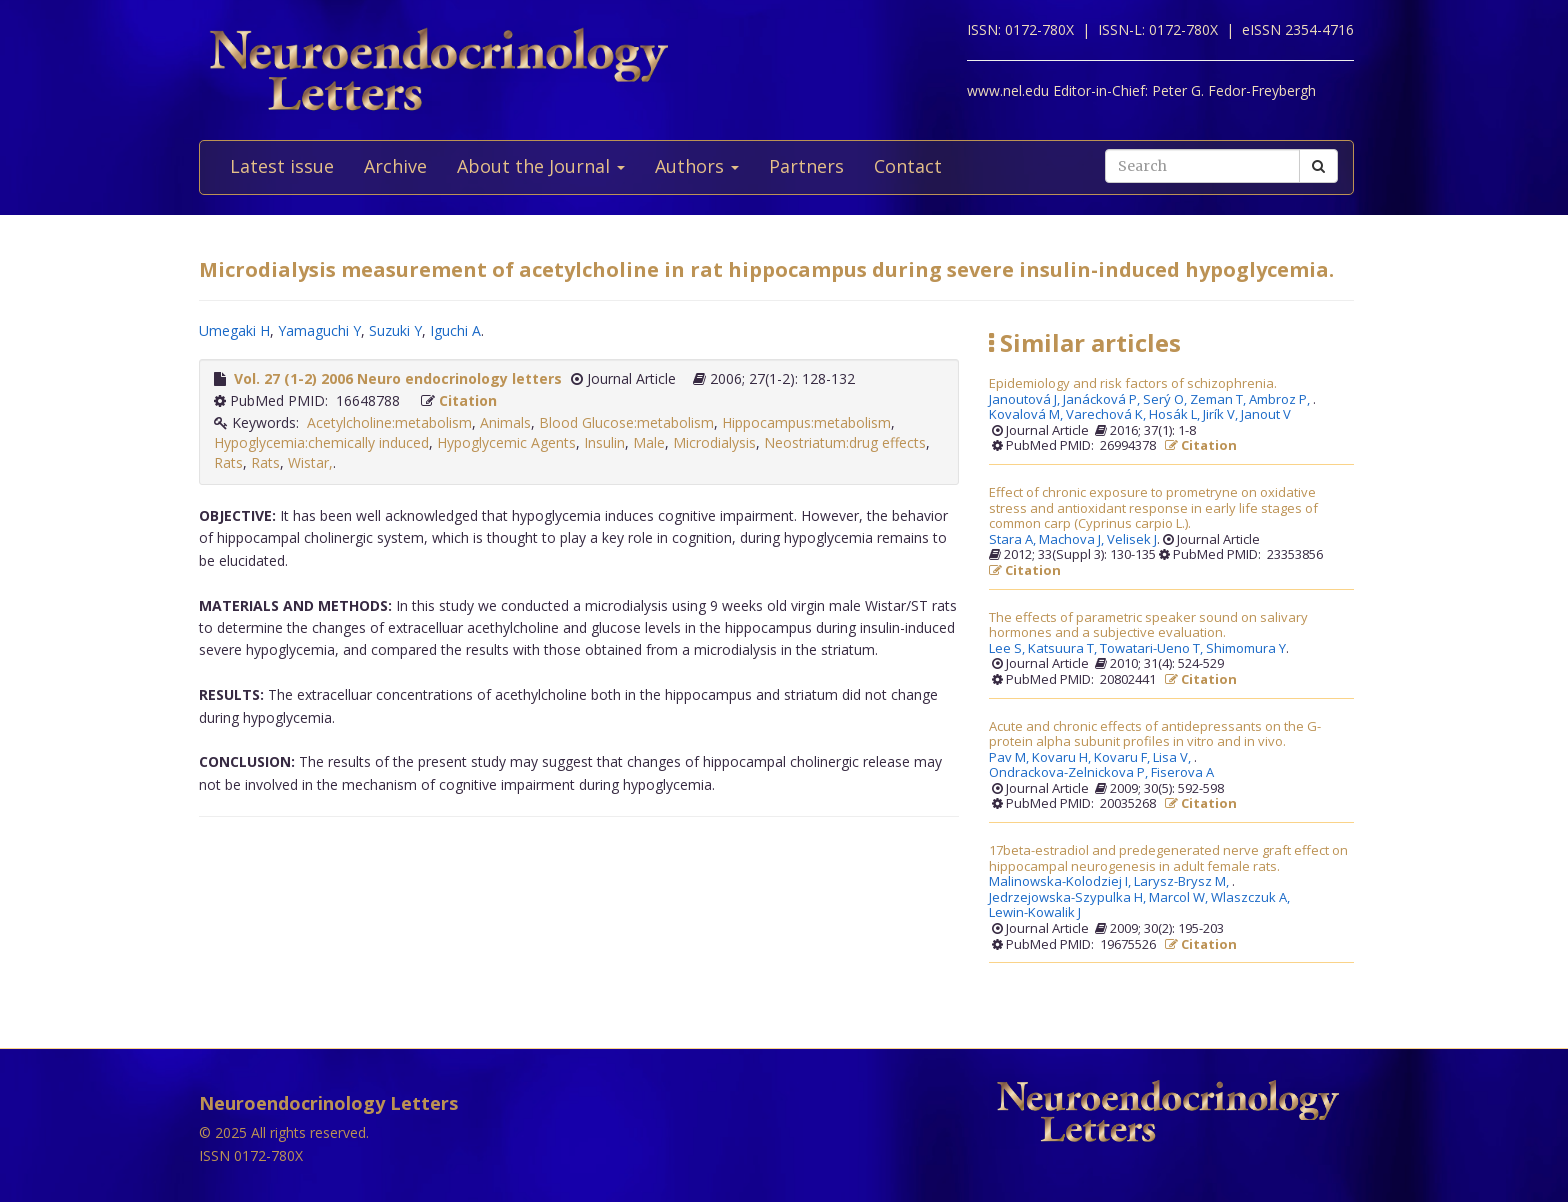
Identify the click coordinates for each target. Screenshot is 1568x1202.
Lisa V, (1173, 758)
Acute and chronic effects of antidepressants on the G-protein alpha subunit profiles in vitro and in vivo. (1155, 734)
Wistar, (310, 462)
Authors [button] (697, 166)
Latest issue (282, 166)
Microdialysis (714, 442)
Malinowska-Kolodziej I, (1061, 882)
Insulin (604, 442)
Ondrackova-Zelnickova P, (1070, 773)
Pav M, (1010, 758)
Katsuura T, (1064, 649)
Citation (468, 400)
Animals (505, 422)
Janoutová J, (1026, 400)
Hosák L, (1176, 415)
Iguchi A (455, 330)
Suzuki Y (395, 330)
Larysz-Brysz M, (1183, 882)
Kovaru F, (1123, 758)
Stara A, (1014, 540)
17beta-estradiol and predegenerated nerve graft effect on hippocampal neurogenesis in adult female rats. (1168, 858)
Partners (806, 166)
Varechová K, (1107, 415)
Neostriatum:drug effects (845, 442)
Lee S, (1008, 649)
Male (649, 442)
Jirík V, (1222, 415)
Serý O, (1166, 400)
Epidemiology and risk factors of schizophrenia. (1133, 384)
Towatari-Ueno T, (1153, 649)
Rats (228, 462)
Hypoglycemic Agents (506, 442)
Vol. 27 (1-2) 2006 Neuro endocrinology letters (398, 378)
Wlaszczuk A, (1252, 898)
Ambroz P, (1281, 400)
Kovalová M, (1027, 415)
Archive (395, 166)
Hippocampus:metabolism (806, 422)
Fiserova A (1182, 773)
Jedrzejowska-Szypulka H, (1069, 898)
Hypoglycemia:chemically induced (321, 442)
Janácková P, (1103, 400)
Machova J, (1073, 540)
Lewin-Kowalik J (1035, 913)
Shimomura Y (1246, 649)
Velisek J (1132, 540)
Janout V (1266, 415)
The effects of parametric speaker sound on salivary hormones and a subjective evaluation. (1148, 625)
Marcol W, (1180, 898)
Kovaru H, (1063, 758)
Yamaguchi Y (319, 330)
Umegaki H (234, 330)
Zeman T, (1219, 400)
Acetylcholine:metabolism (389, 422)
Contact (908, 166)
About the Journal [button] (541, 166)
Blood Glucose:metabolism (626, 422)
